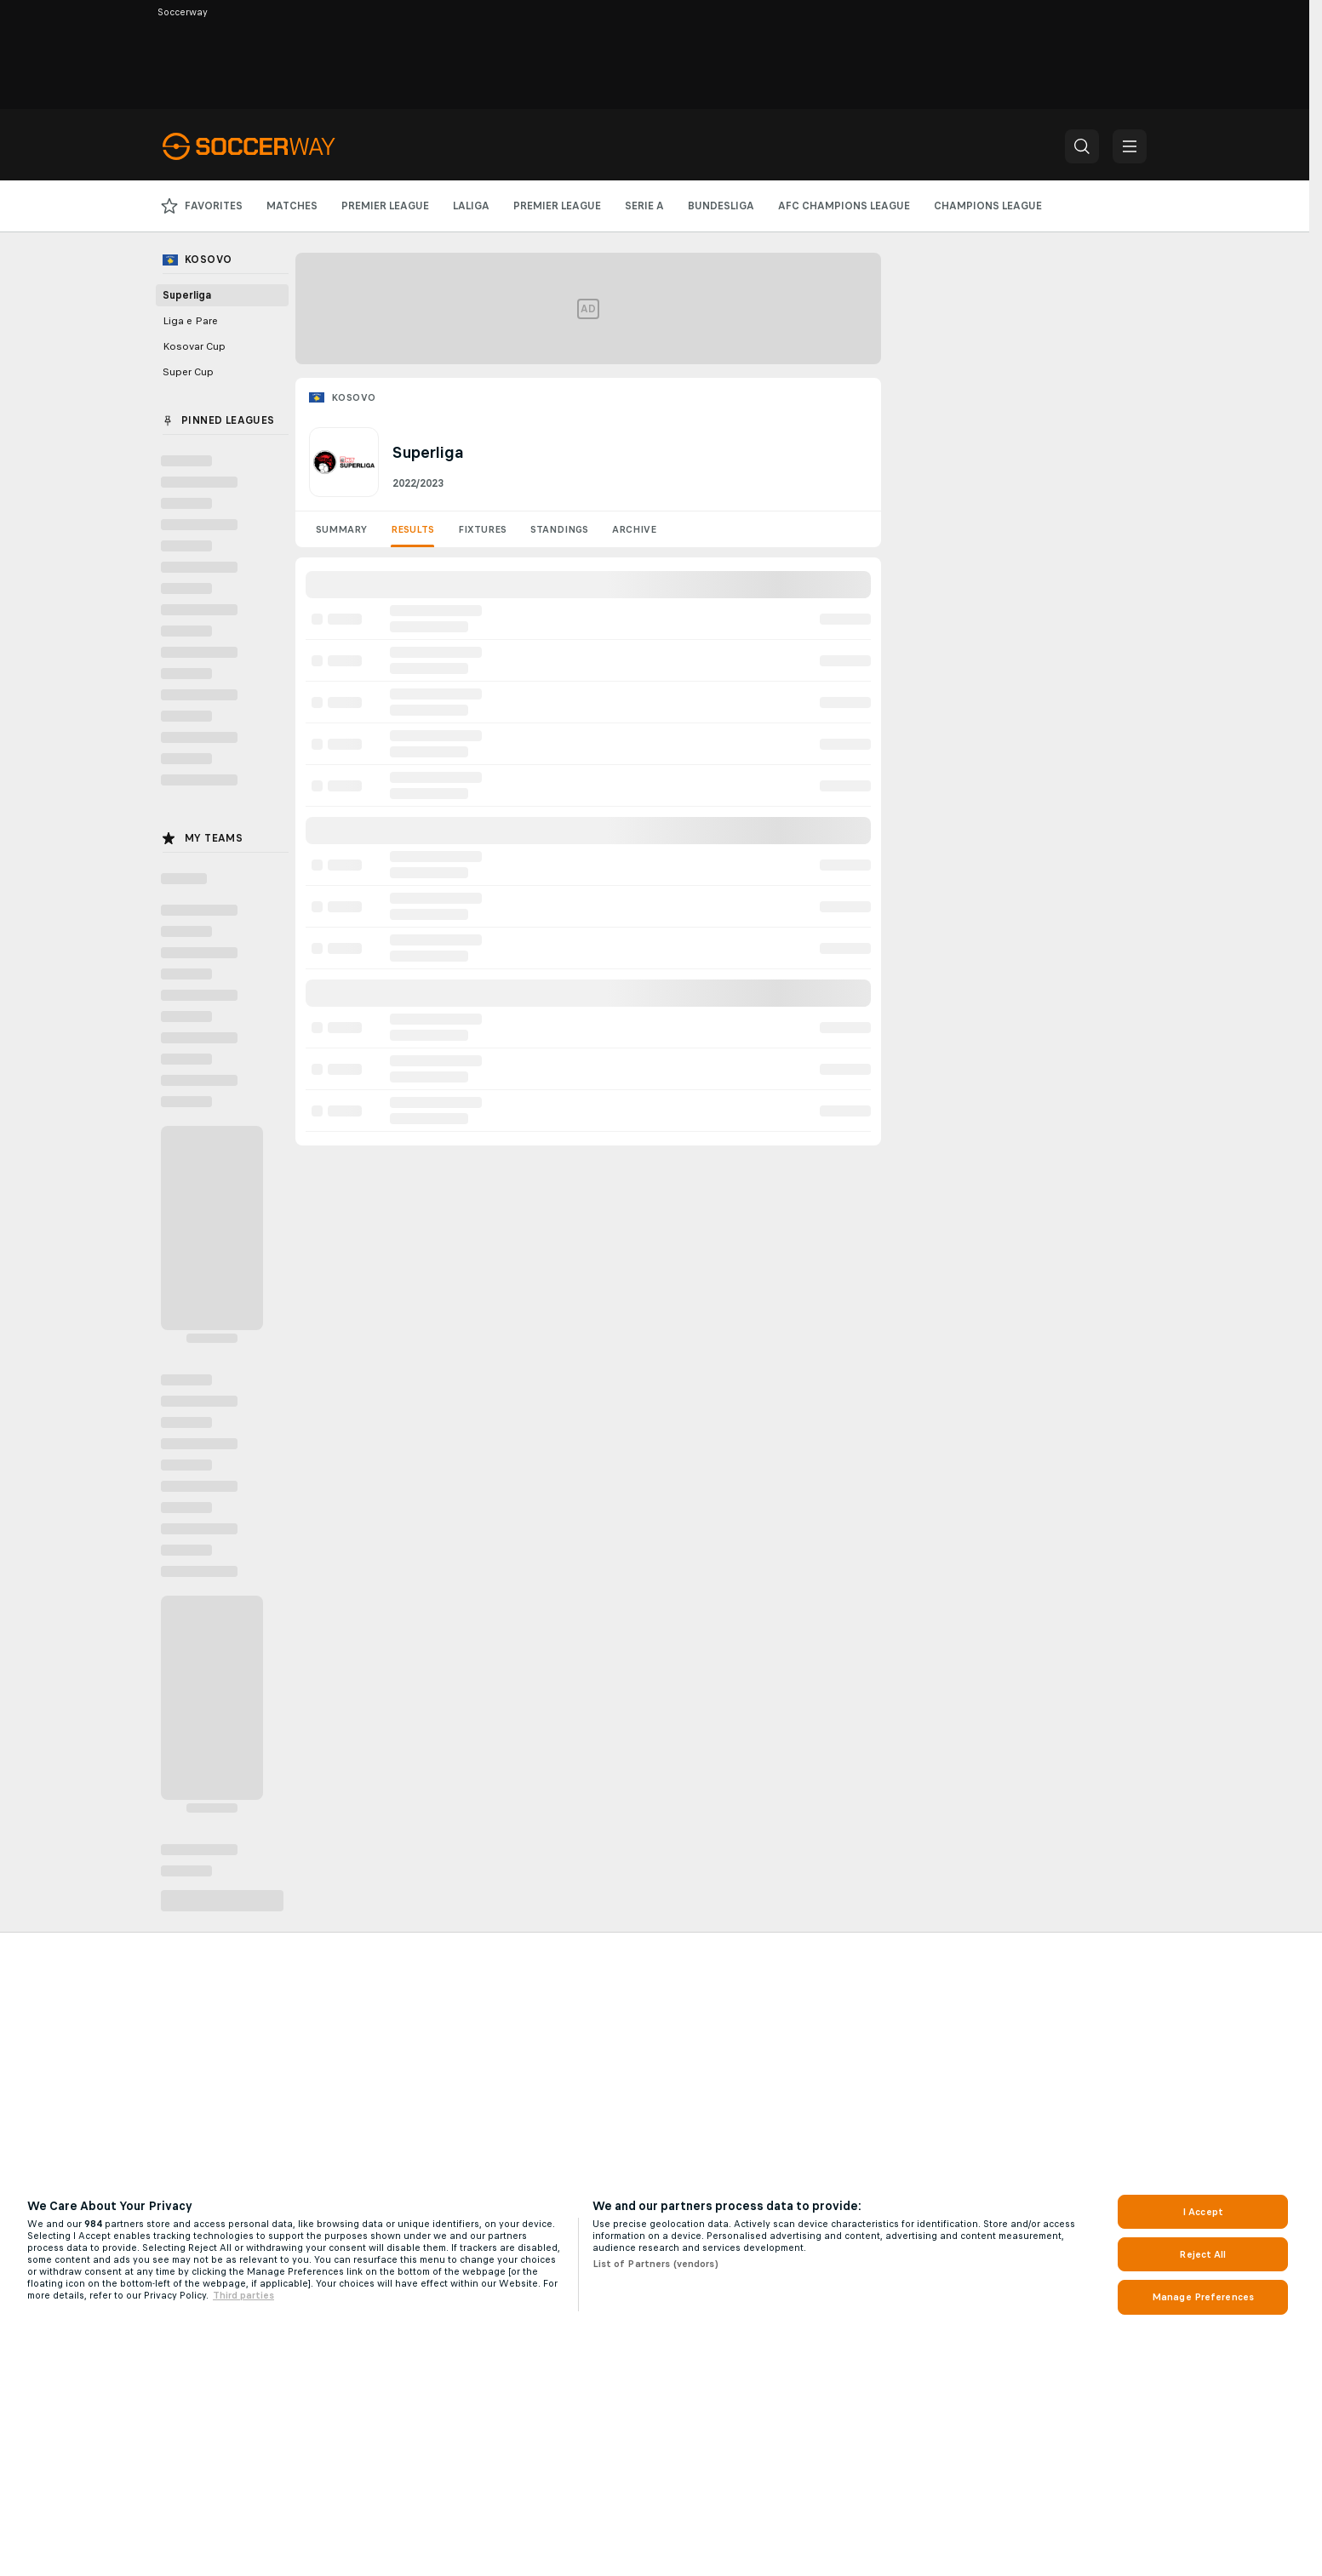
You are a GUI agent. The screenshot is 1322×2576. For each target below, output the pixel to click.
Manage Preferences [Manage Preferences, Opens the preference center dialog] (1203, 2297)
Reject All (1202, 2254)
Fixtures (482, 529)
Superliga (187, 295)
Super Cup (188, 372)
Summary (341, 529)
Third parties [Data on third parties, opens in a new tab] (243, 2295)
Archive (634, 529)
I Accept (1202, 2212)
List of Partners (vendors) (655, 2264)
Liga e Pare (190, 321)
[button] (1082, 146)
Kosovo (353, 397)
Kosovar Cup (194, 346)
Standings (559, 529)
